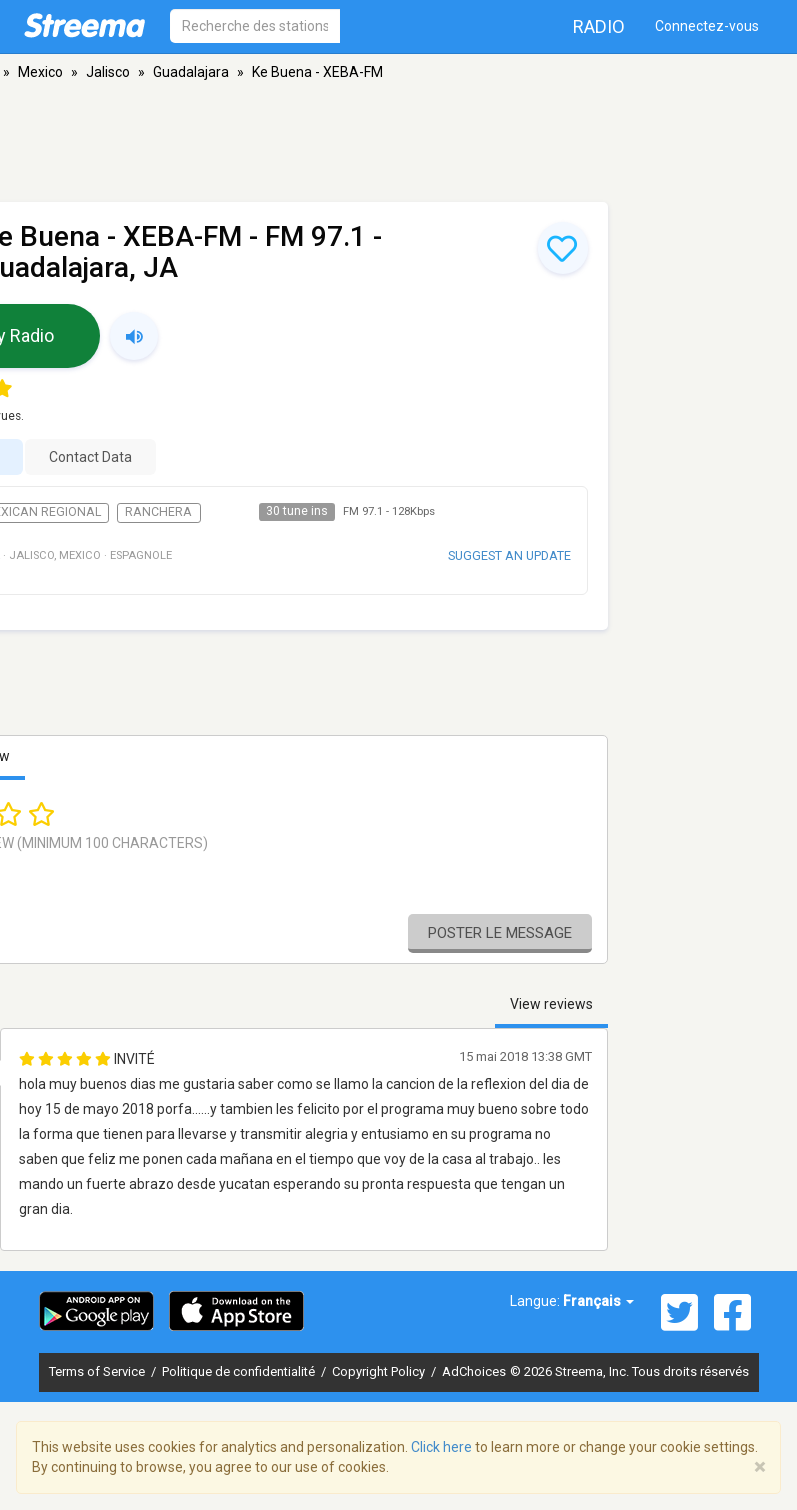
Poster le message (500, 933)
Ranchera (158, 512)
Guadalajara (191, 72)
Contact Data (90, 457)
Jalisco (108, 72)
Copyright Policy (380, 1371)
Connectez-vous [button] (707, 26)
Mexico (40, 72)
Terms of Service (98, 1371)
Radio (599, 26)
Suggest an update (509, 555)
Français (598, 1301)
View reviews (551, 1004)
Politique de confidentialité (240, 1371)
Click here (441, 1447)
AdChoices (474, 1371)
